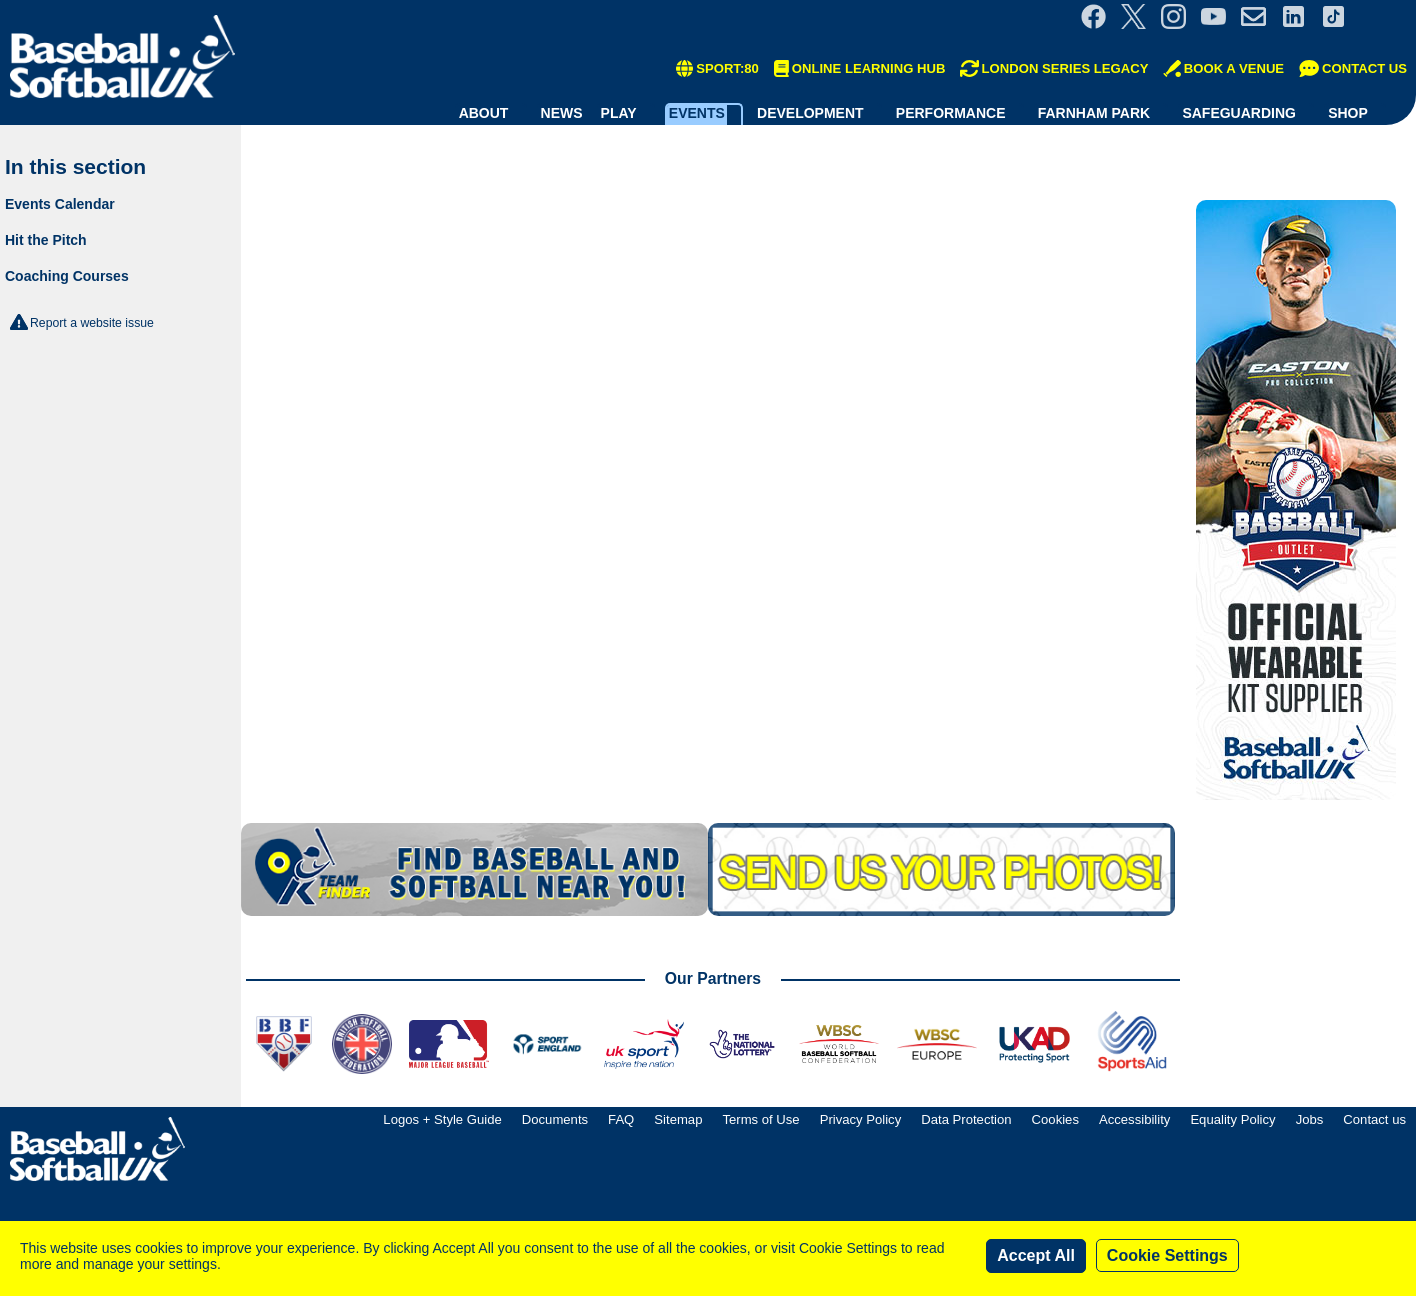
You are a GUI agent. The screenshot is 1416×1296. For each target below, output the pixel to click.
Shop (1348, 113)
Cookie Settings (1167, 1255)
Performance (951, 113)
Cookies (1055, 1119)
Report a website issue (92, 323)
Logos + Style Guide (442, 1119)
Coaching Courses (67, 276)
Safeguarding (1239, 113)
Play (619, 113)
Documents (555, 1119)
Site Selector (1386, 16)
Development (810, 113)
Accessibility (1134, 1119)
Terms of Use (760, 1119)
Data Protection (966, 1119)
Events (697, 113)
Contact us (1374, 1119)
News (562, 113)
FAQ (621, 1119)
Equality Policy (1232, 1119)
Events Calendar (60, 204)
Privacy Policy (861, 1119)
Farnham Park (1094, 113)
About (484, 113)
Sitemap (678, 1119)
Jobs (1310, 1119)
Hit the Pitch (46, 240)
